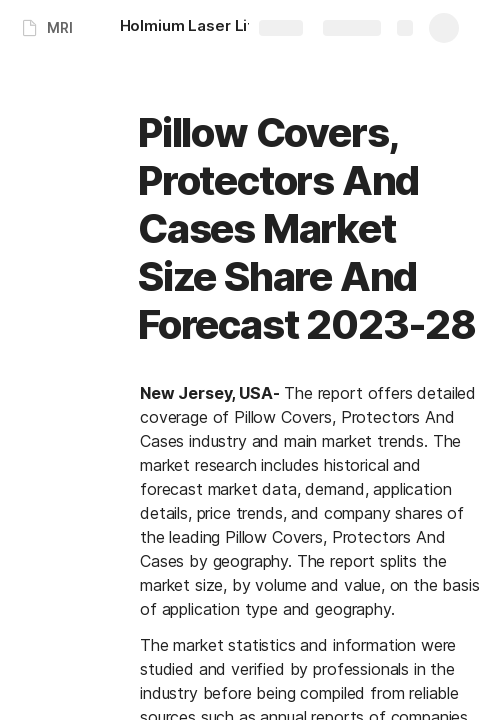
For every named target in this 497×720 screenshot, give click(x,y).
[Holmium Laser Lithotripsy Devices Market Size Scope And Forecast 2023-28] (220, 28)
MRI (60, 27)
